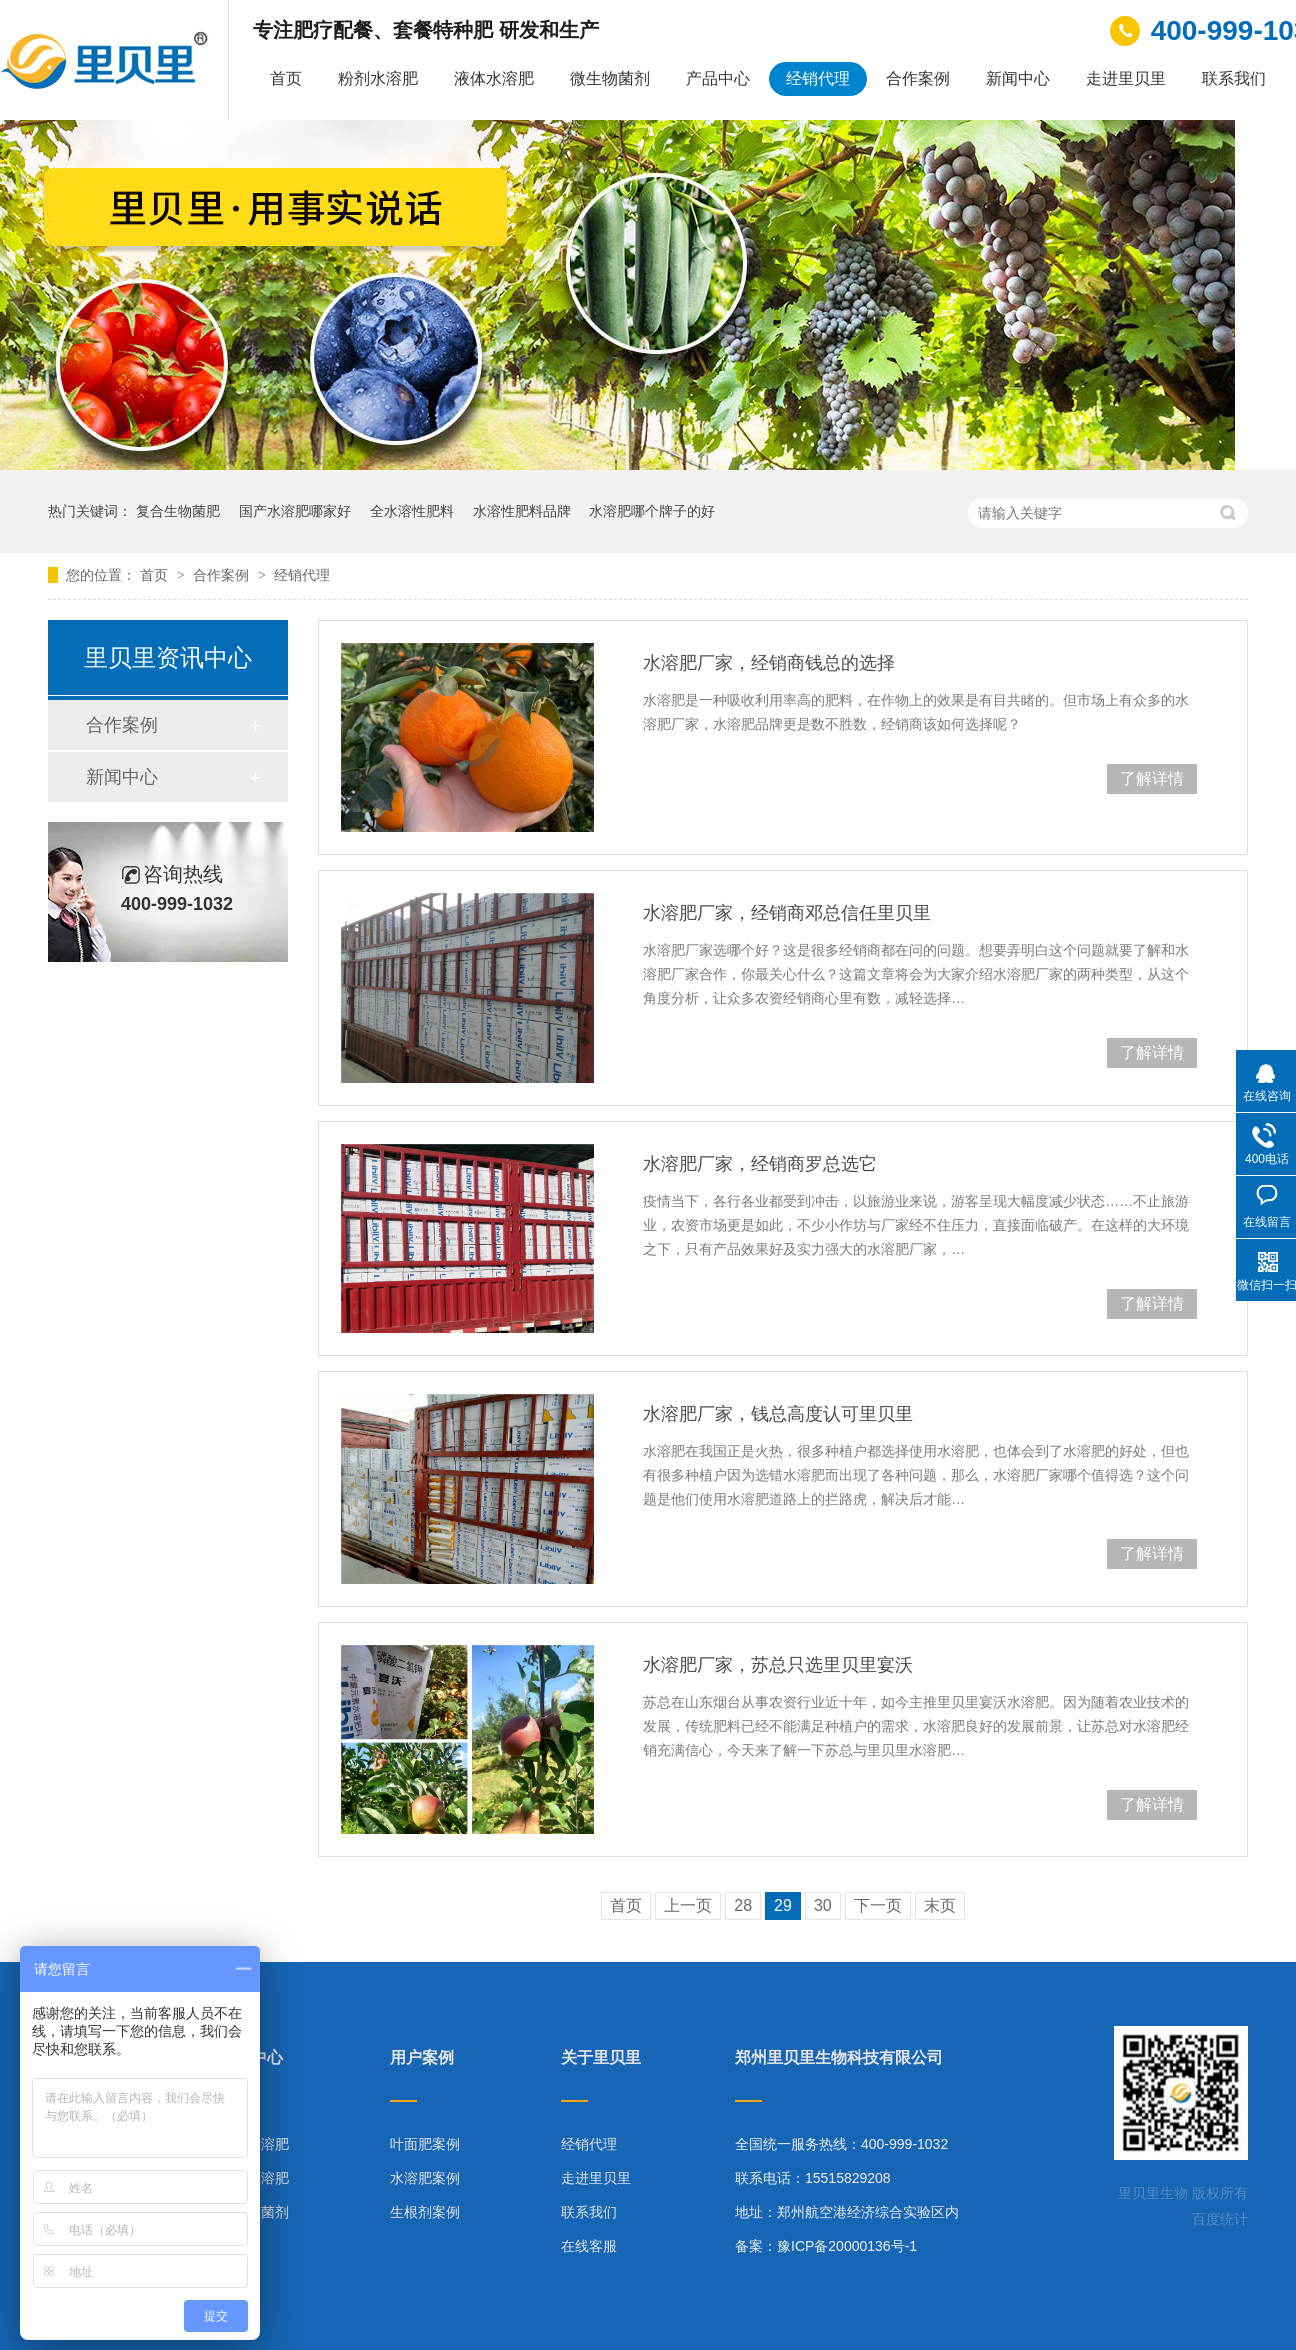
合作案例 (918, 78)
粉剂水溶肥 (378, 78)
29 (783, 1905)
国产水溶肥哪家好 (295, 511)
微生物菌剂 (610, 78)
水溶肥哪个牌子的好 (652, 511)
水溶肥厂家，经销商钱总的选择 (769, 663)
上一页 (688, 1905)
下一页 (878, 1905)
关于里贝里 (601, 2058)
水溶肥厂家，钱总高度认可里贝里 (778, 1414)
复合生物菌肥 (178, 511)
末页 (940, 1905)
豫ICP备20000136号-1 (847, 2246)
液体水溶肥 (494, 78)
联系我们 (1234, 78)
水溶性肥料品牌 (522, 511)
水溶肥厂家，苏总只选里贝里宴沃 (778, 1665)
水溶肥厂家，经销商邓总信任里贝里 (787, 913)
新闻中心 (1018, 78)
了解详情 (1152, 778)
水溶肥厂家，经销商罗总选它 (760, 1164)
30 (823, 1905)
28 (743, 1905)
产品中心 (718, 78)
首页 (286, 78)
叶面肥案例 (425, 2144)
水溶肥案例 (425, 2178)
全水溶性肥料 (412, 511)
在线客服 (589, 2246)
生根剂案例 (425, 2212)
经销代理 (818, 78)
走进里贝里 (1126, 78)
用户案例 (422, 2058)
